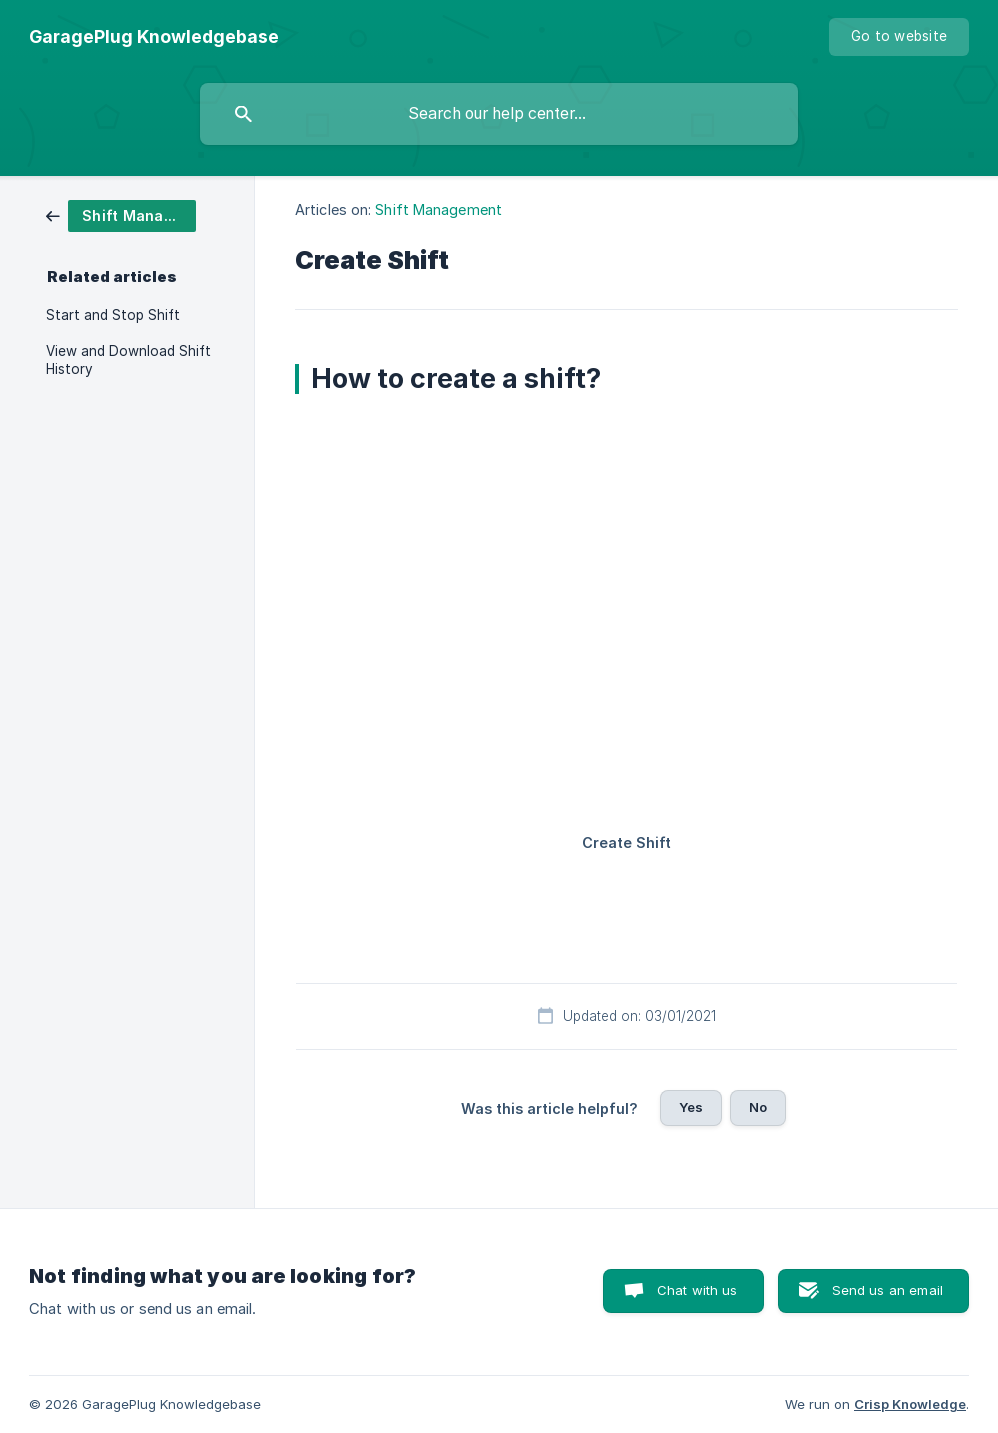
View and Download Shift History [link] (128, 360)
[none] (154, 37)
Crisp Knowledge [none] (910, 1404)
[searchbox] (499, 114)
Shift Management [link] (438, 209)
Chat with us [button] (697, 1290)
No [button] (758, 1107)
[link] (121, 214)
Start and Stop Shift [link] (113, 315)
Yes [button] (691, 1107)
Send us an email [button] (887, 1290)
